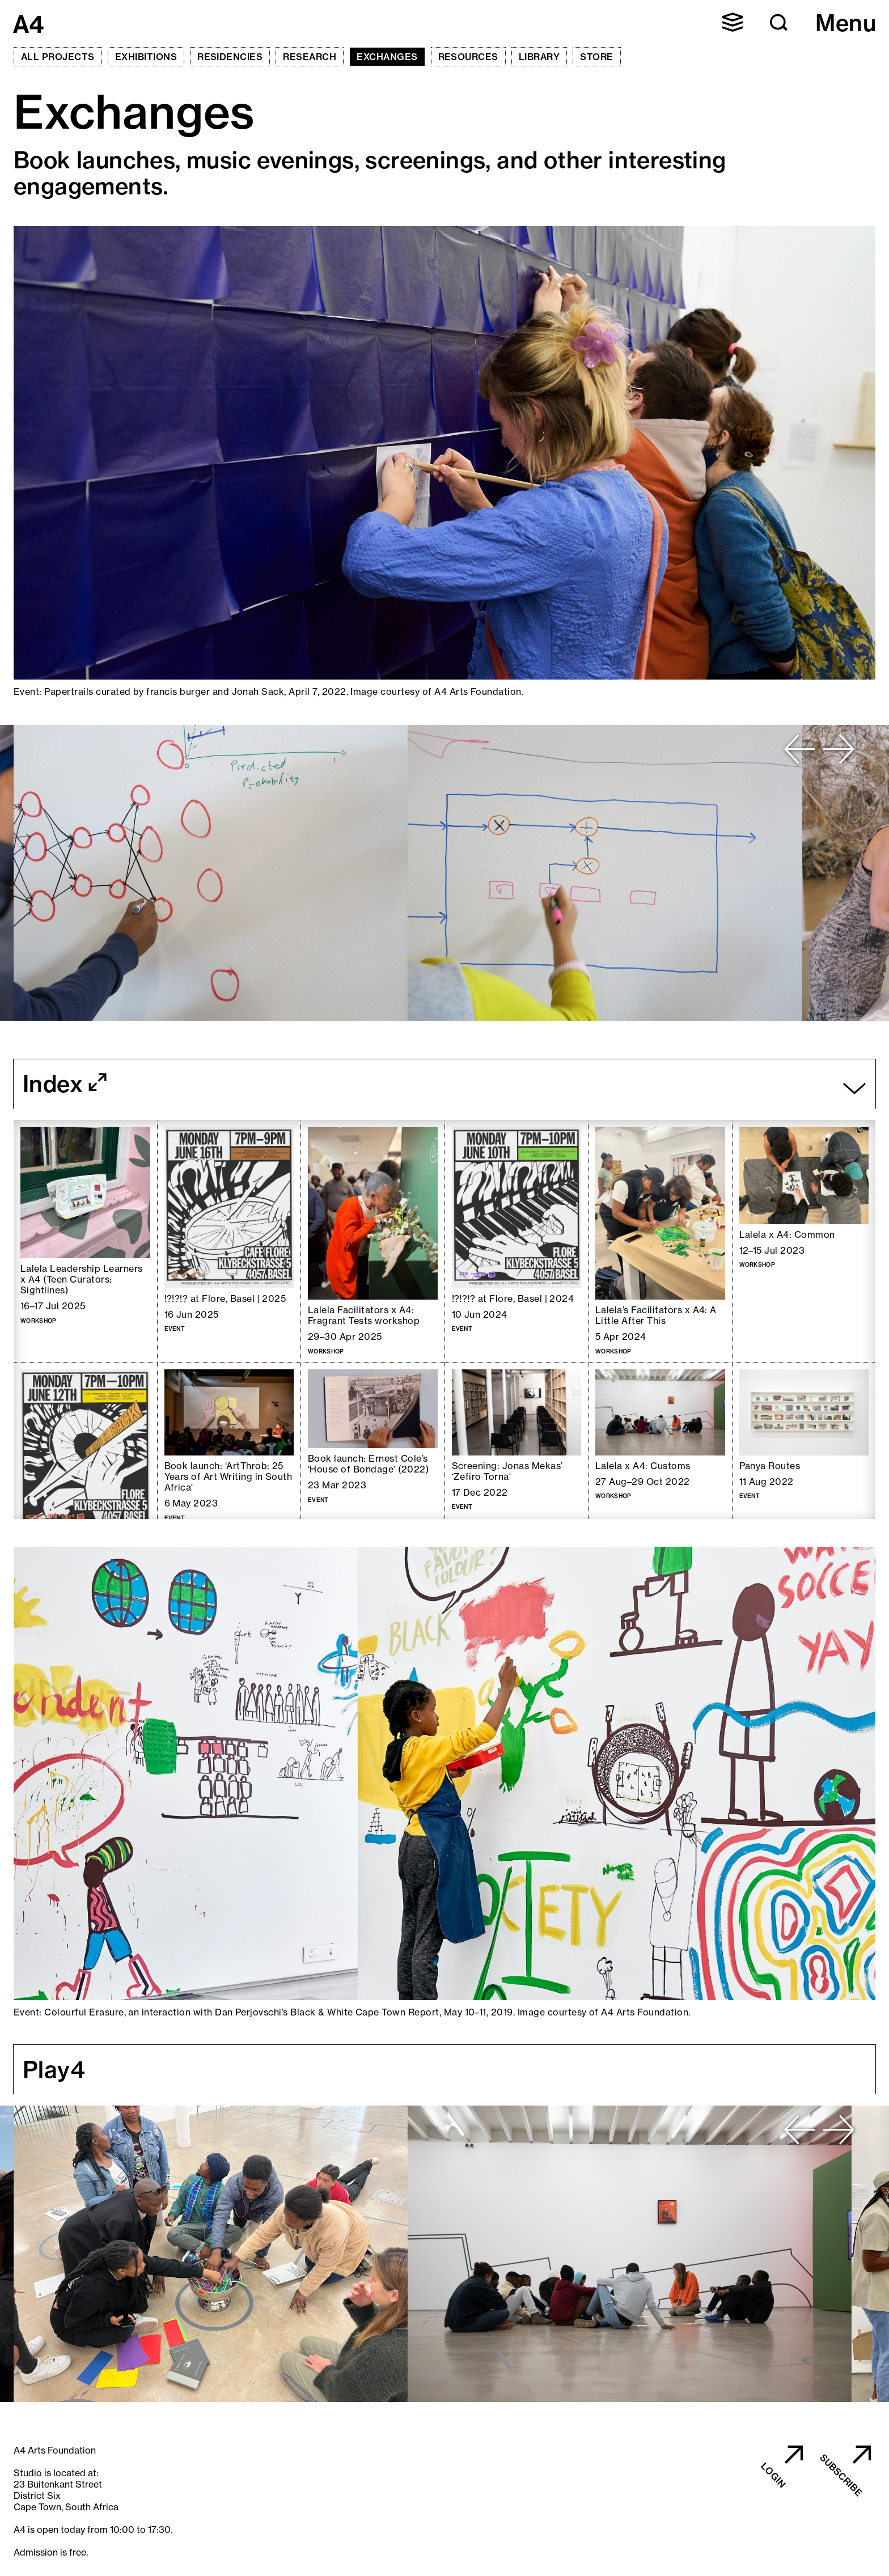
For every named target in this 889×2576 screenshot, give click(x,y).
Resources (468, 56)
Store (596, 56)
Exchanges (387, 56)
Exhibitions (146, 56)
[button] (732, 22)
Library (539, 56)
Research (309, 56)
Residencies (230, 56)
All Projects (58, 56)
